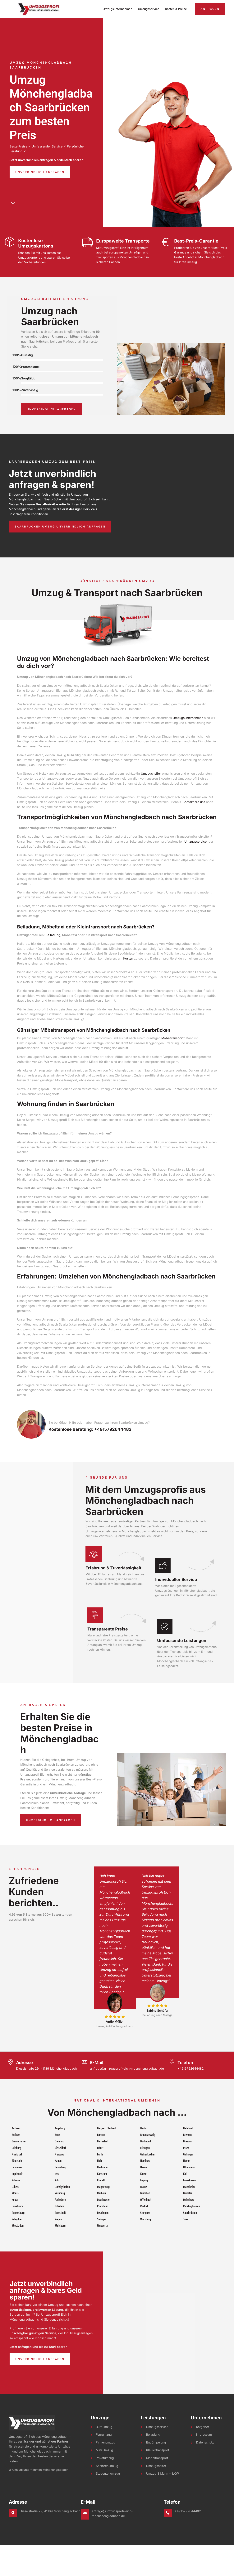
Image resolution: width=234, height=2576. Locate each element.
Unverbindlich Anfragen (40, 172)
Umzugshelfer (151, 784)
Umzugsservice (148, 9)
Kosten (128, 969)
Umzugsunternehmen (117, 9)
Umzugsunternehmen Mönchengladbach (40, 2487)
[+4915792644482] (168, 2530)
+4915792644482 (112, 1440)
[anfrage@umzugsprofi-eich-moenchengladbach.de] (85, 2531)
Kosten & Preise (176, 9)
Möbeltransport (172, 1049)
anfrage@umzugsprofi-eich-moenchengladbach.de (127, 2086)
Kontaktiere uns (194, 813)
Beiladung (52, 946)
